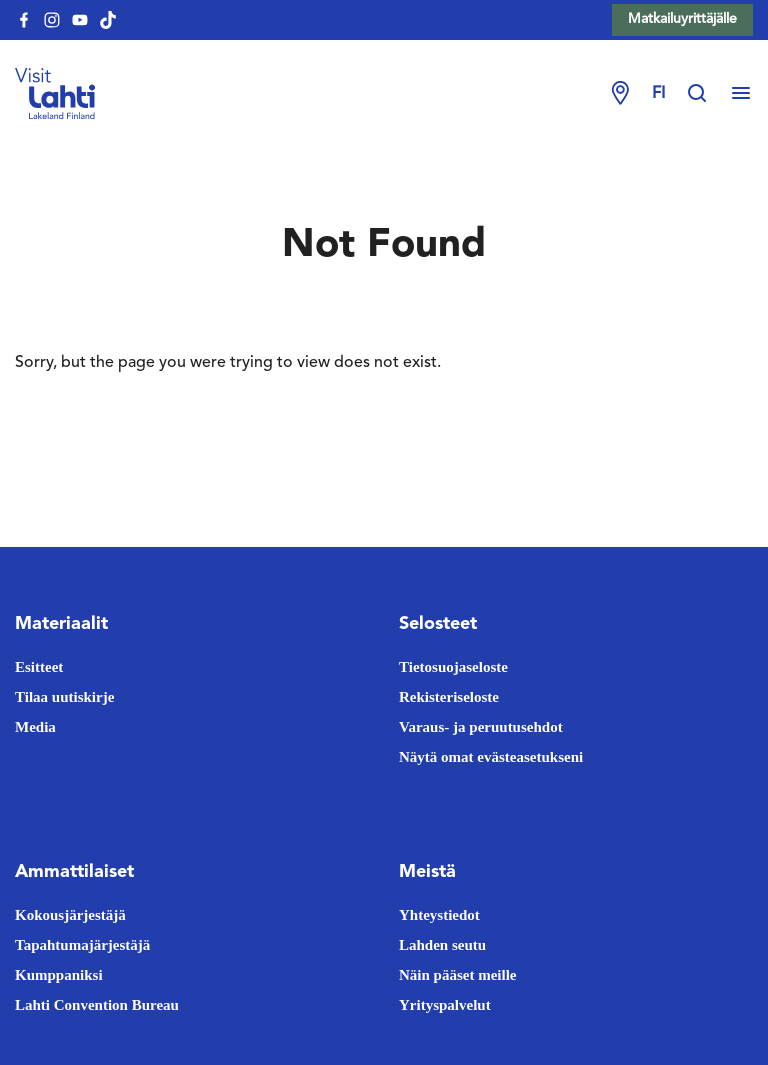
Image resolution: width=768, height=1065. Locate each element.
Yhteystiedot (439, 915)
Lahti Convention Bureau (97, 1005)
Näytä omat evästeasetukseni (491, 757)
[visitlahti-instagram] (52, 20)
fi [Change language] (658, 94)
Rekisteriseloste (449, 697)
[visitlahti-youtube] (80, 20)
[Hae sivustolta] (707, 94)
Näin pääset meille (458, 975)
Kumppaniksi (59, 975)
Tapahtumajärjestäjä (82, 945)
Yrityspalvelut (445, 1005)
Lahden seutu (442, 945)
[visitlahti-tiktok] (108, 20)
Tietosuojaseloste (453, 667)
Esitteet (39, 667)
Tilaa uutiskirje (64, 697)
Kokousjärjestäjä (70, 915)
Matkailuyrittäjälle (682, 19)
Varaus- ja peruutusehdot (481, 727)
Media (35, 727)
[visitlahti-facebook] (24, 20)
